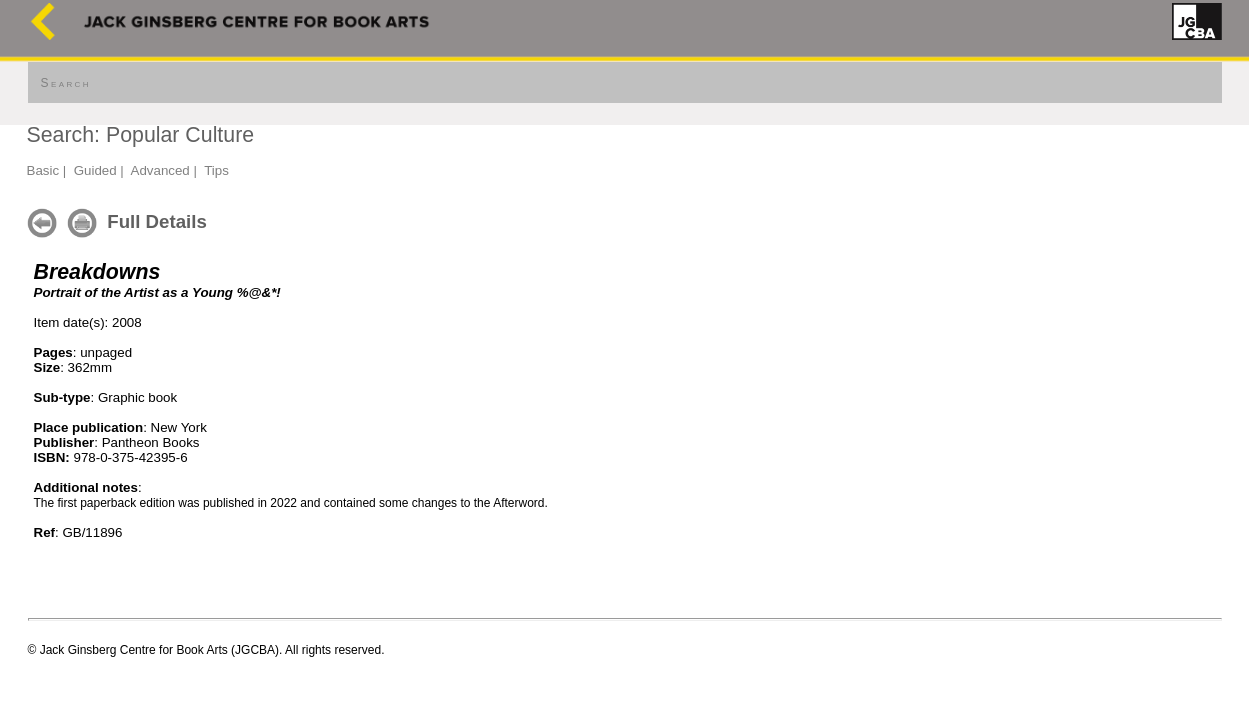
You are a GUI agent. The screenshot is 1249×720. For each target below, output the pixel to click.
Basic (43, 170)
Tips (216, 170)
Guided (95, 170)
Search (66, 83)
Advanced (160, 170)
